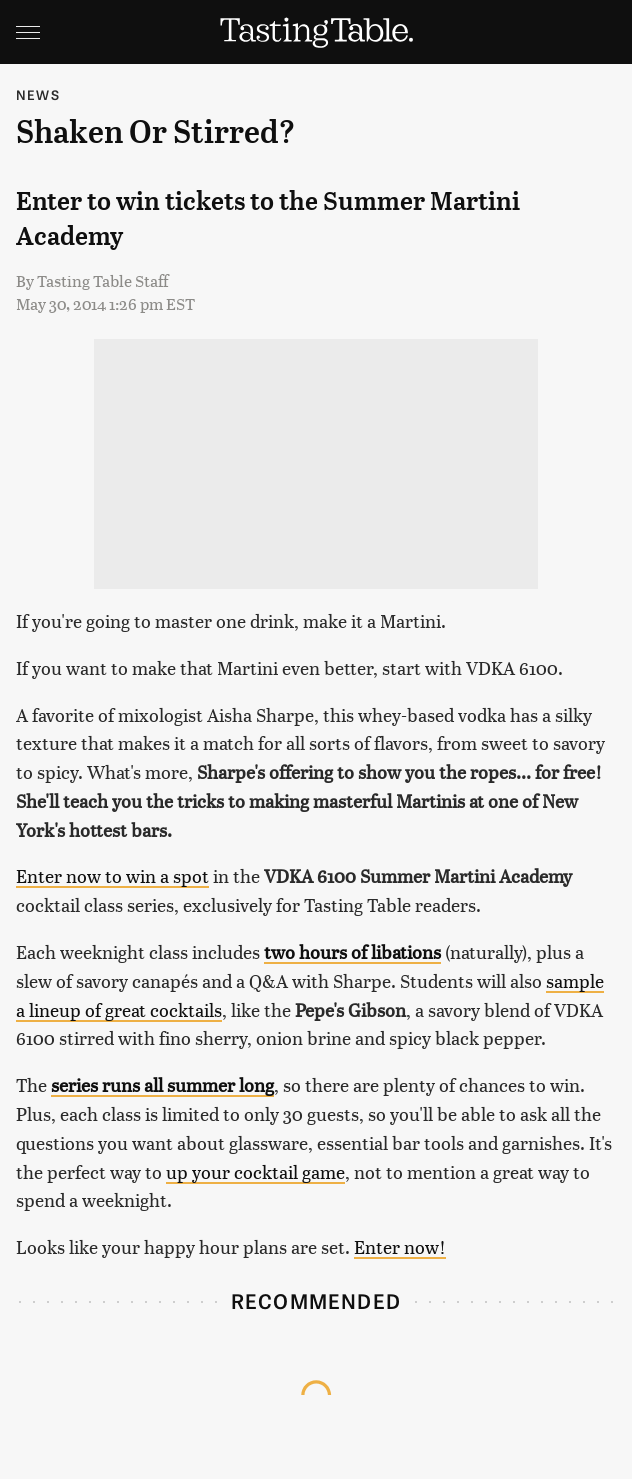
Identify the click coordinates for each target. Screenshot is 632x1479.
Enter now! (400, 1246)
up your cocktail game (255, 1171)
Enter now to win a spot (112, 875)
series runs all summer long (162, 1084)
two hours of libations (352, 951)
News (38, 94)
